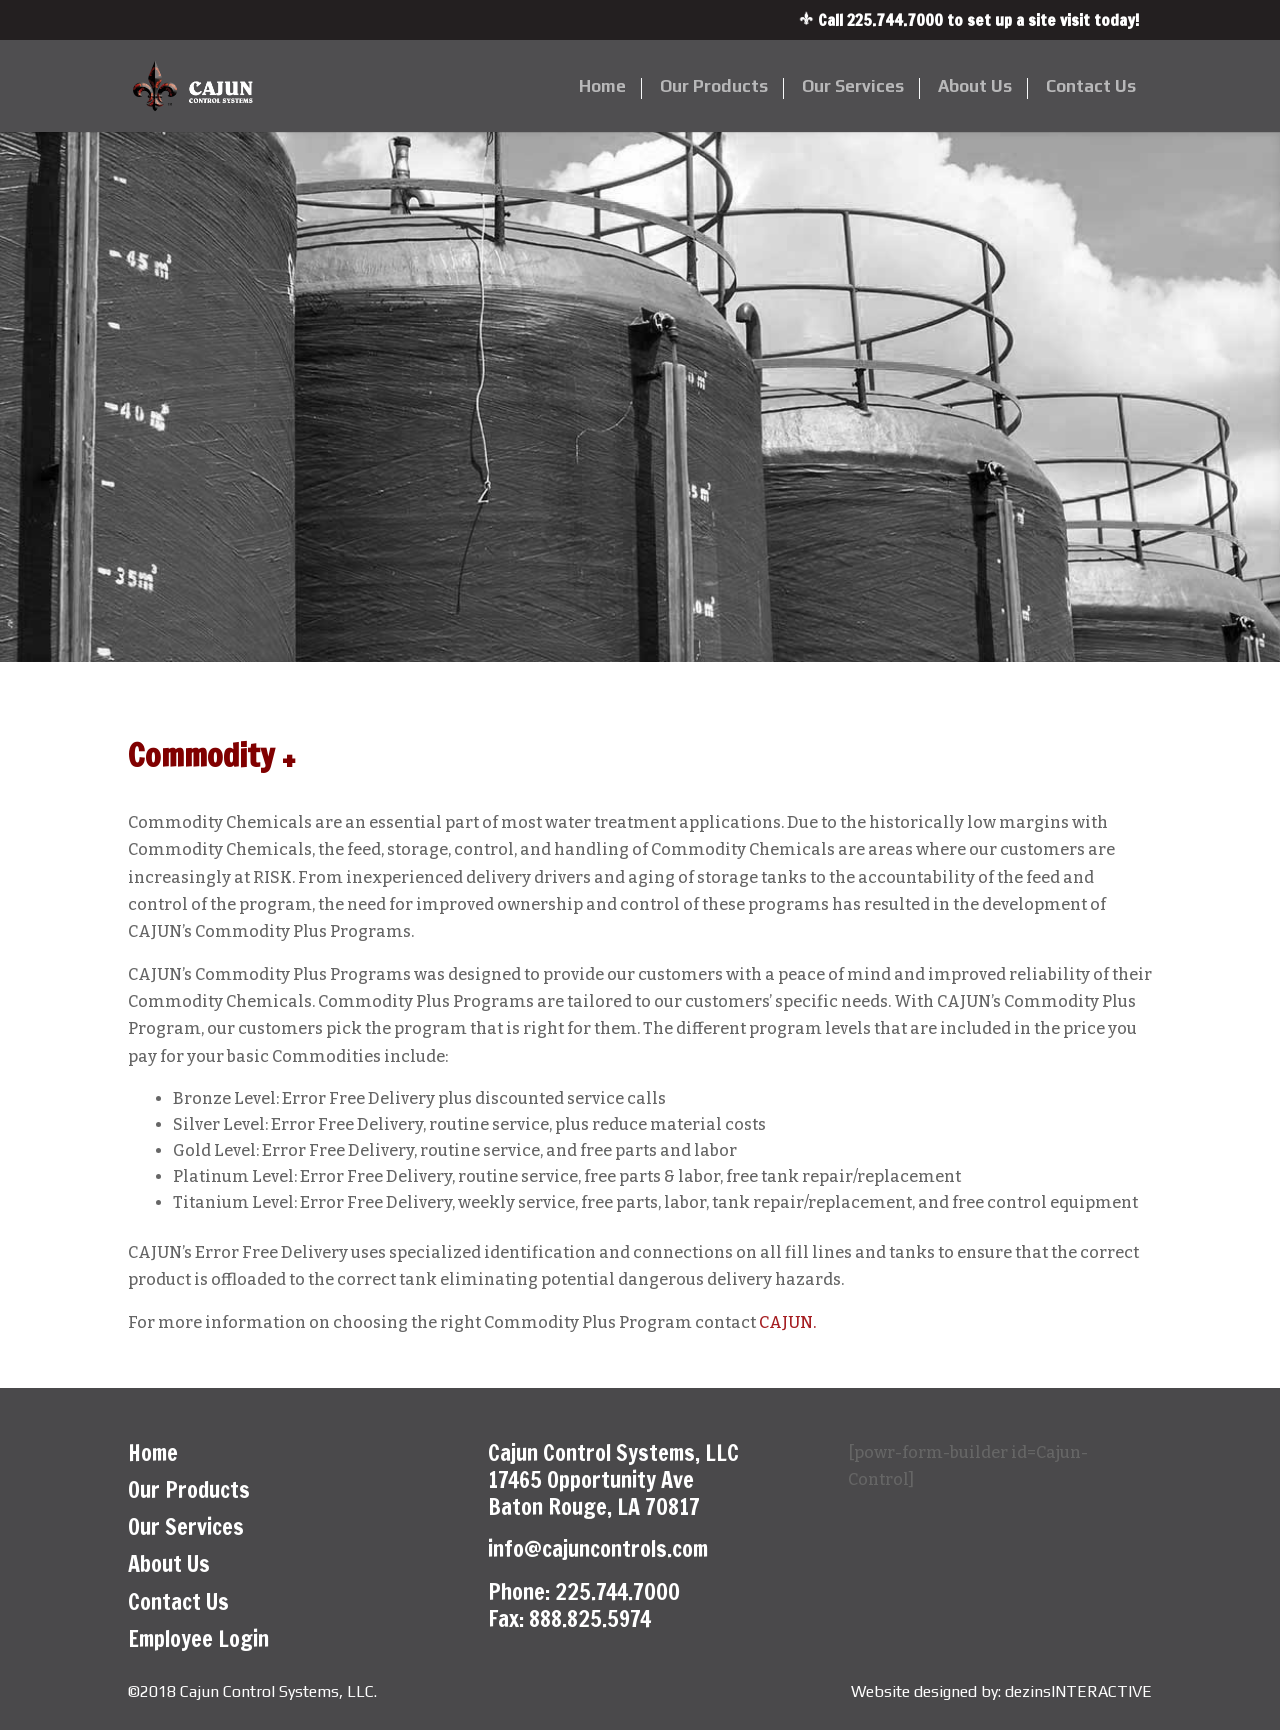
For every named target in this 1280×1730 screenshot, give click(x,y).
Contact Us (1091, 87)
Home (602, 87)
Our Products (714, 87)
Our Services (853, 87)
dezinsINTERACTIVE (1078, 1691)
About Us (975, 87)
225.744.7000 (895, 20)
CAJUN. (787, 1322)
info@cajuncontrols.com (598, 1548)
